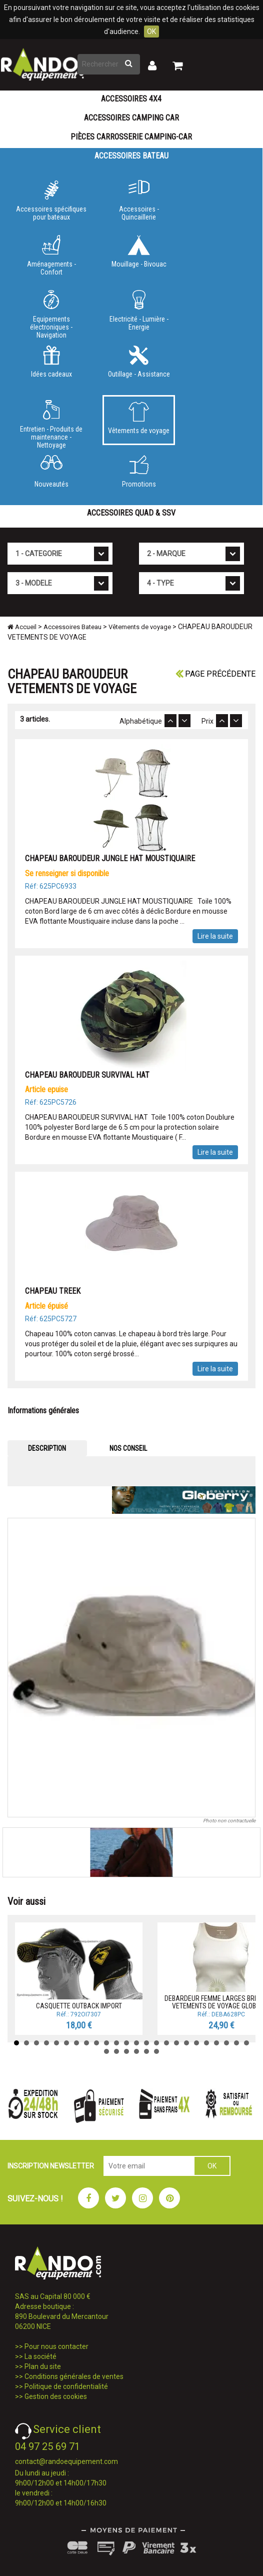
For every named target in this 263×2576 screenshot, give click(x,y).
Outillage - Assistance (139, 361)
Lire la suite (215, 936)
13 (136, 2042)
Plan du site (42, 2366)
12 (126, 2042)
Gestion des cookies (55, 2396)
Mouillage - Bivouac (139, 251)
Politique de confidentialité (66, 2386)
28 (136, 2051)
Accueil (22, 627)
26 (116, 2051)
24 (246, 2042)
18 (186, 2042)
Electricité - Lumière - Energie (139, 310)
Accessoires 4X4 (131, 99)
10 (106, 2042)
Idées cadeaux (51, 361)
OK (151, 32)
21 (216, 2042)
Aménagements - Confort (51, 255)
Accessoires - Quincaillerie (139, 200)
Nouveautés (51, 471)
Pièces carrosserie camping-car (131, 137)
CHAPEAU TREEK (52, 1291)
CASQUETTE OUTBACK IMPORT (79, 2006)
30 (156, 2051)
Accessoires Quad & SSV (131, 513)
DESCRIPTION (47, 1448)
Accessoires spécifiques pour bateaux (51, 200)
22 (226, 2042)
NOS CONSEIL (128, 1448)
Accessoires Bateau (131, 156)
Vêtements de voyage (138, 418)
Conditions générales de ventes (74, 2376)
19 (196, 2042)
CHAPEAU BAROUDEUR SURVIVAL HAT (88, 1075)
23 (236, 2042)
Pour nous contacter (56, 2346)
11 (116, 2042)
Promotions (139, 471)
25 (106, 2051)
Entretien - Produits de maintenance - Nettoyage (51, 422)
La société (40, 2356)
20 (206, 2042)
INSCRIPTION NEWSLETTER (51, 2166)
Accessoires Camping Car (131, 118)
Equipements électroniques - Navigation (51, 312)
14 (146, 2042)
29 (146, 2051)
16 (166, 2042)
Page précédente (216, 674)
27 (126, 2051)
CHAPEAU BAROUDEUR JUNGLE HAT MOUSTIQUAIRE (110, 858)
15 (156, 2042)
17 (176, 2042)
